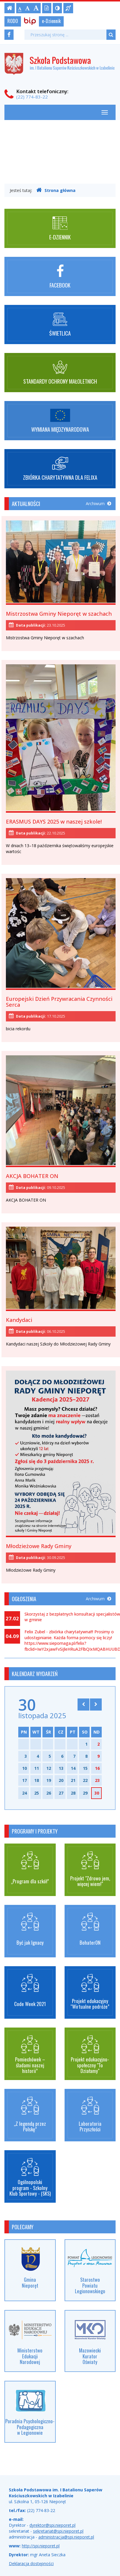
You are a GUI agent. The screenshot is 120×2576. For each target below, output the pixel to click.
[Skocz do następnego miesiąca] (96, 1704)
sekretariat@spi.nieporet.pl (58, 2531)
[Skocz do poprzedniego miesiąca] (83, 1704)
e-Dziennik (51, 20)
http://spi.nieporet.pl (41, 2546)
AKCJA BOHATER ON (32, 1175)
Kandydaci (19, 1319)
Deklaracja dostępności (31, 2563)
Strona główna (55, 190)
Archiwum (98, 503)
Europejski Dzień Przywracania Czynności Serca (59, 1001)
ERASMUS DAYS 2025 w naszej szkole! (54, 821)
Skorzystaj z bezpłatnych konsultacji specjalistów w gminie (72, 1617)
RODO (12, 20)
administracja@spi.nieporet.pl (66, 2537)
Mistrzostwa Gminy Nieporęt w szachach (59, 613)
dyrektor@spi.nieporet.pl (52, 2525)
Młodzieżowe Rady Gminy (38, 1546)
